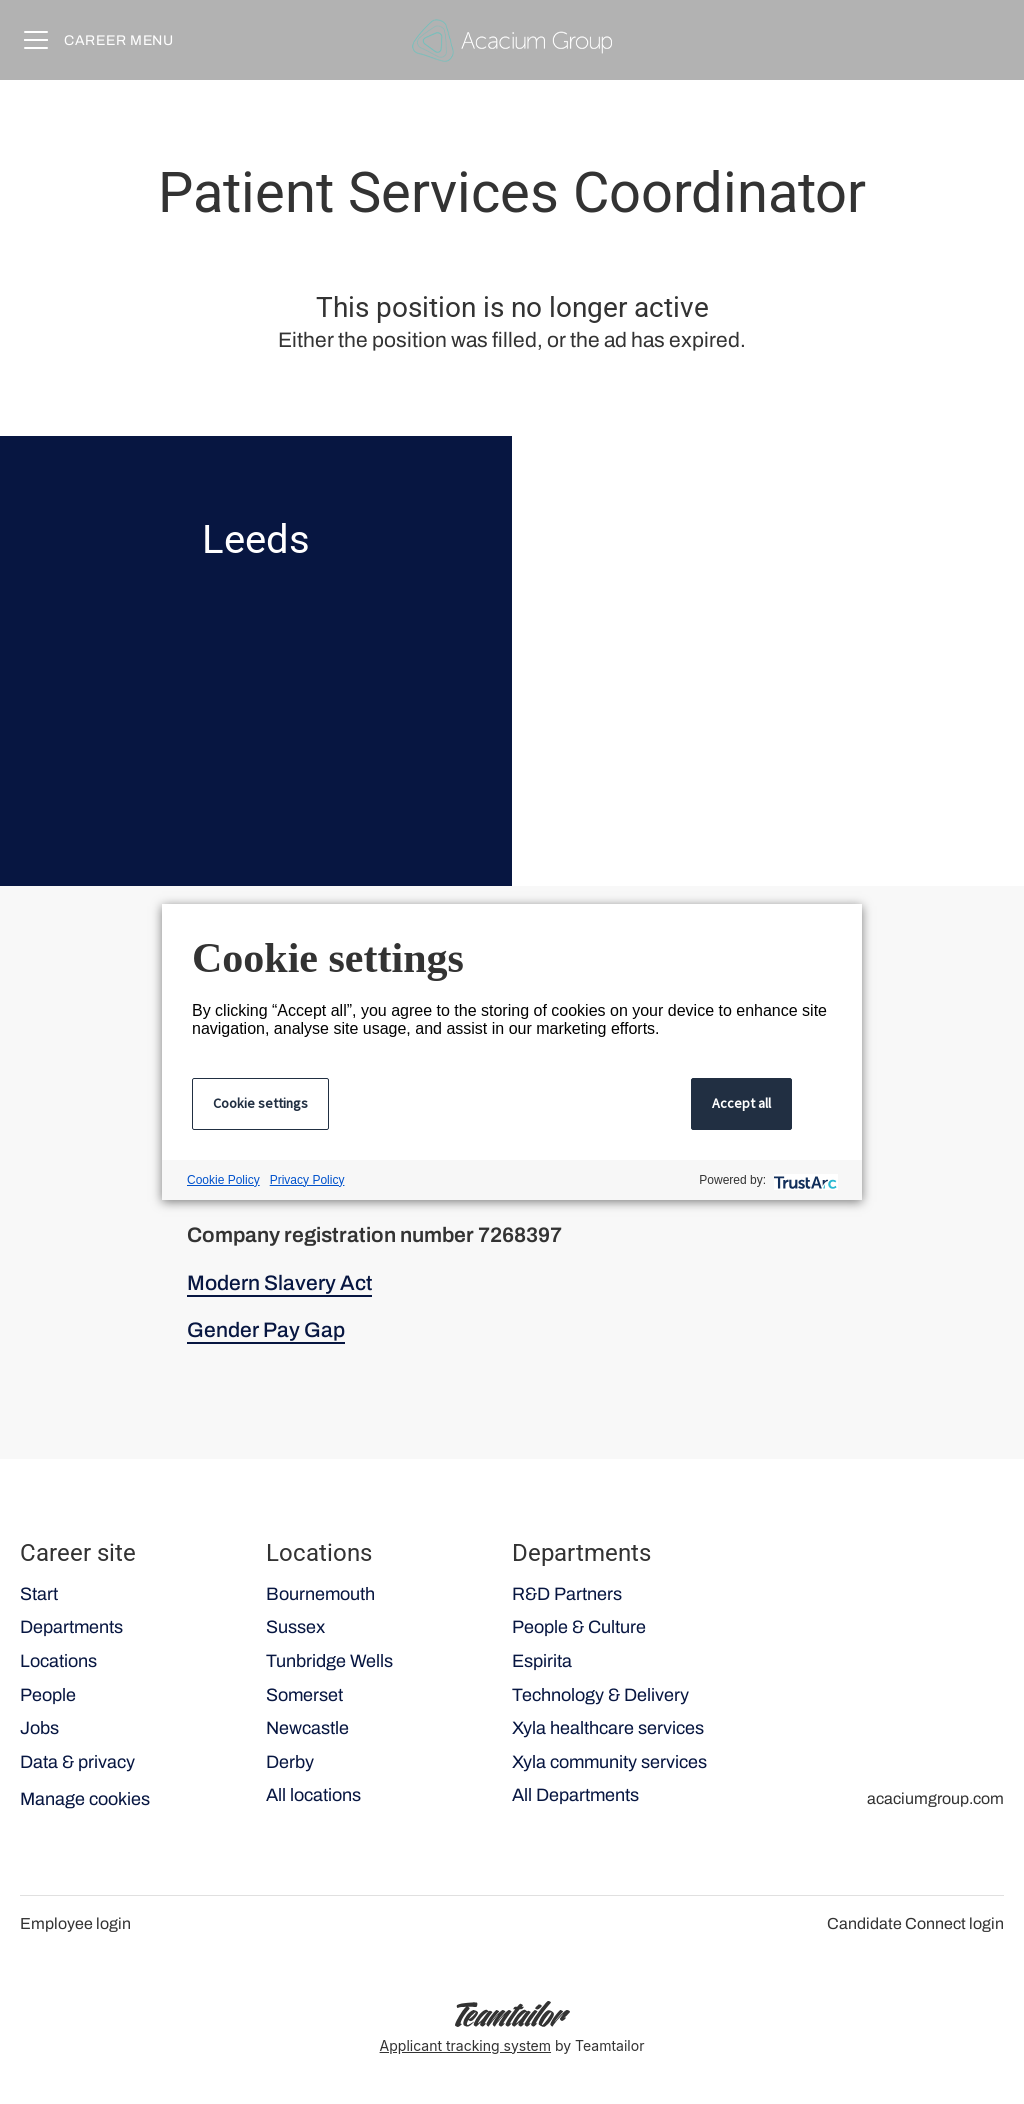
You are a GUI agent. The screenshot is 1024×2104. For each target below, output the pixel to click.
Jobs (39, 1728)
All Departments (575, 1795)
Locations (58, 1661)
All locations (313, 1795)
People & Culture (579, 1627)
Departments (71, 1627)
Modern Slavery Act (279, 1283)
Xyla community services (609, 1762)
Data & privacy (77, 1762)
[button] (984, 40)
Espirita (542, 1661)
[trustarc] (803, 1180)
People (48, 1695)
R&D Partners (567, 1594)
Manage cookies (85, 1799)
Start (39, 1594)
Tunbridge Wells (329, 1661)
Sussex (295, 1627)
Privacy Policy (307, 1180)
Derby (290, 1762)
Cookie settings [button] (260, 1103)
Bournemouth (320, 1594)
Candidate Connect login (915, 1923)
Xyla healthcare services (608, 1728)
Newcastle (307, 1728)
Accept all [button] (741, 1103)
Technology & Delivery (600, 1695)
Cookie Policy (223, 1180)
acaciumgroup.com (935, 1798)
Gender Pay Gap (266, 1330)
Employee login (75, 1923)
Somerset (304, 1695)
